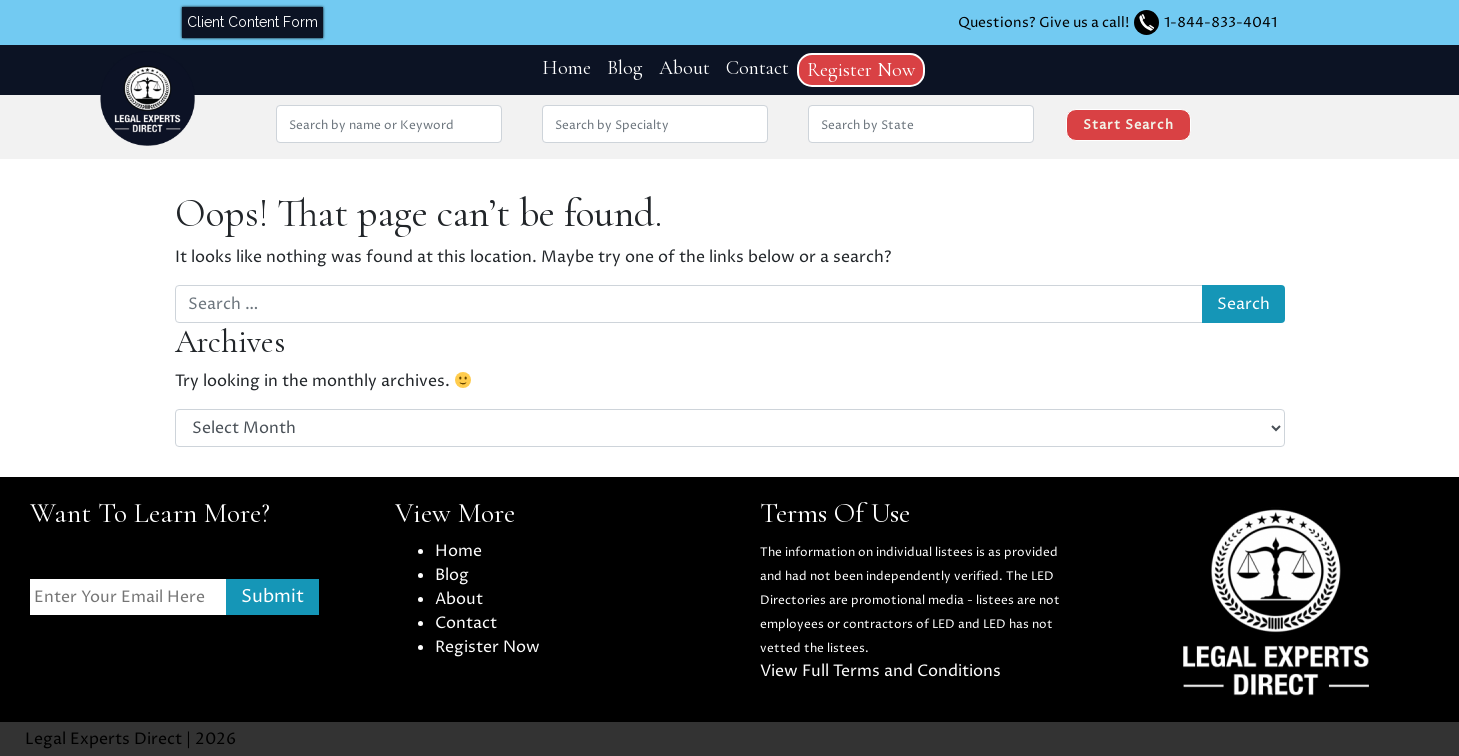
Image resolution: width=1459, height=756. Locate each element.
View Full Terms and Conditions (880, 671)
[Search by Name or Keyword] (389, 124)
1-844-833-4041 (1220, 22)
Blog (625, 68)
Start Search (1128, 125)
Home (566, 68)
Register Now (861, 70)
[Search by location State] (921, 124)
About (684, 68)
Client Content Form (252, 22)
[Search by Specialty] (655, 124)
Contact (757, 68)
